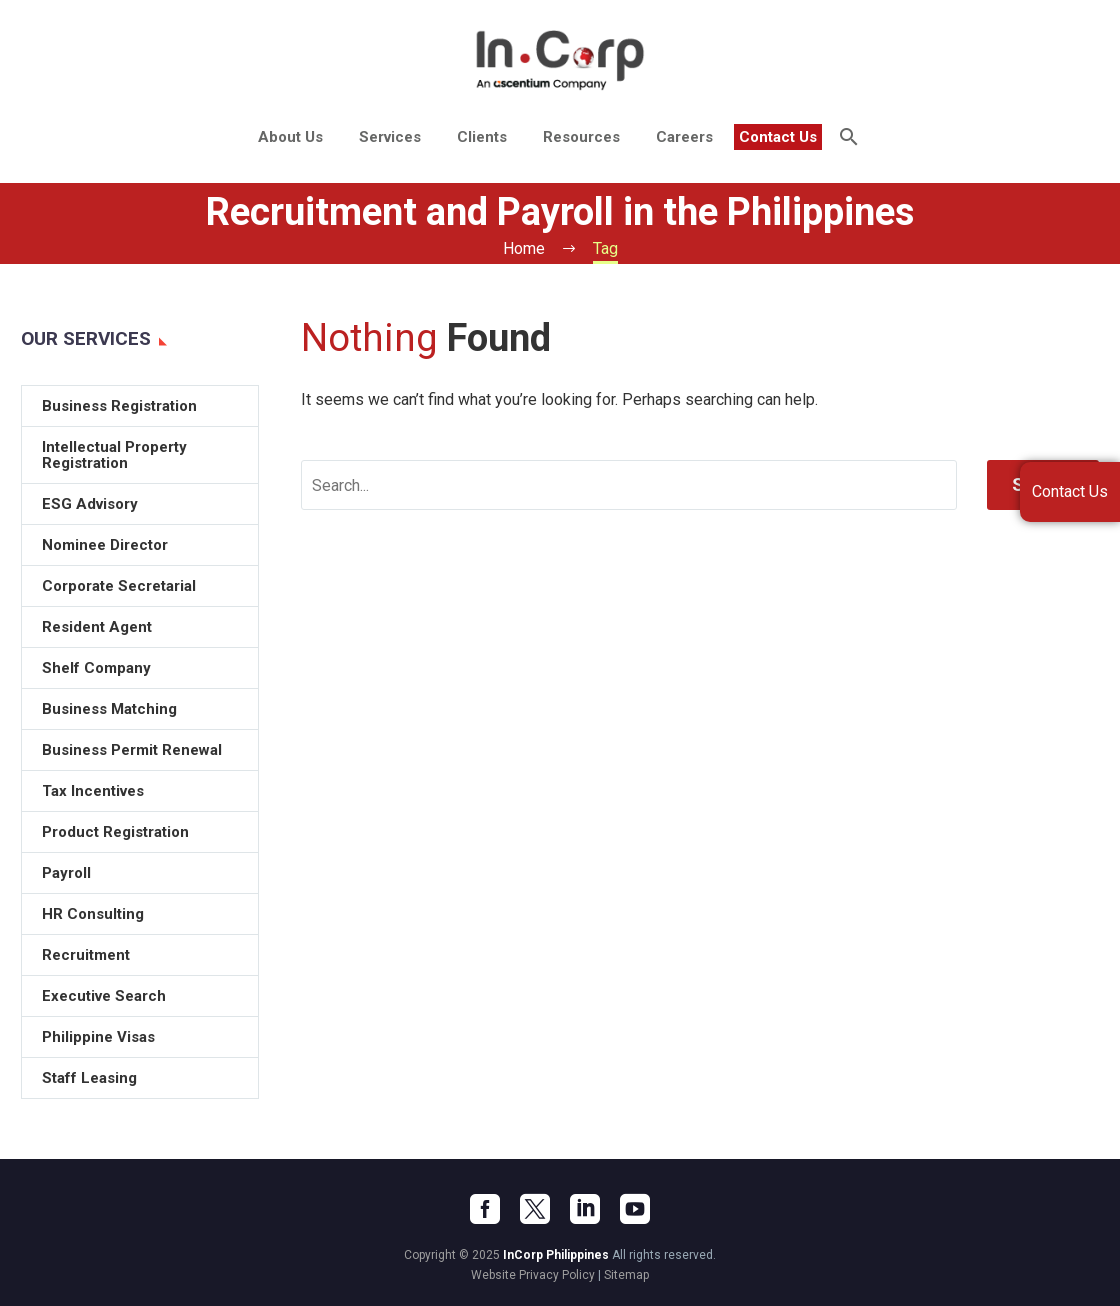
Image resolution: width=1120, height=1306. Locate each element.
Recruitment (86, 955)
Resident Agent (97, 627)
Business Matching (109, 709)
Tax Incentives (93, 791)
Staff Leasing (89, 1078)
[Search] (847, 137)
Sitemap (626, 1275)
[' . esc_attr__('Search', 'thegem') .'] (629, 485)
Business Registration (119, 406)
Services (390, 137)
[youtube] (635, 1209)
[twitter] (535, 1209)
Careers (684, 137)
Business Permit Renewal (132, 750)
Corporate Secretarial (119, 586)
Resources (581, 137)
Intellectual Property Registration (114, 455)
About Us (290, 137)
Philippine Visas (98, 1037)
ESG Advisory (90, 504)
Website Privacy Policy (533, 1275)
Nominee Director (105, 545)
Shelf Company (96, 668)
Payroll (66, 873)
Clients (482, 137)
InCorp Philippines (556, 1255)
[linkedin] (585, 1209)
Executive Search (104, 996)
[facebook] (485, 1209)
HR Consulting (93, 914)
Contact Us (778, 137)
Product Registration (115, 832)
